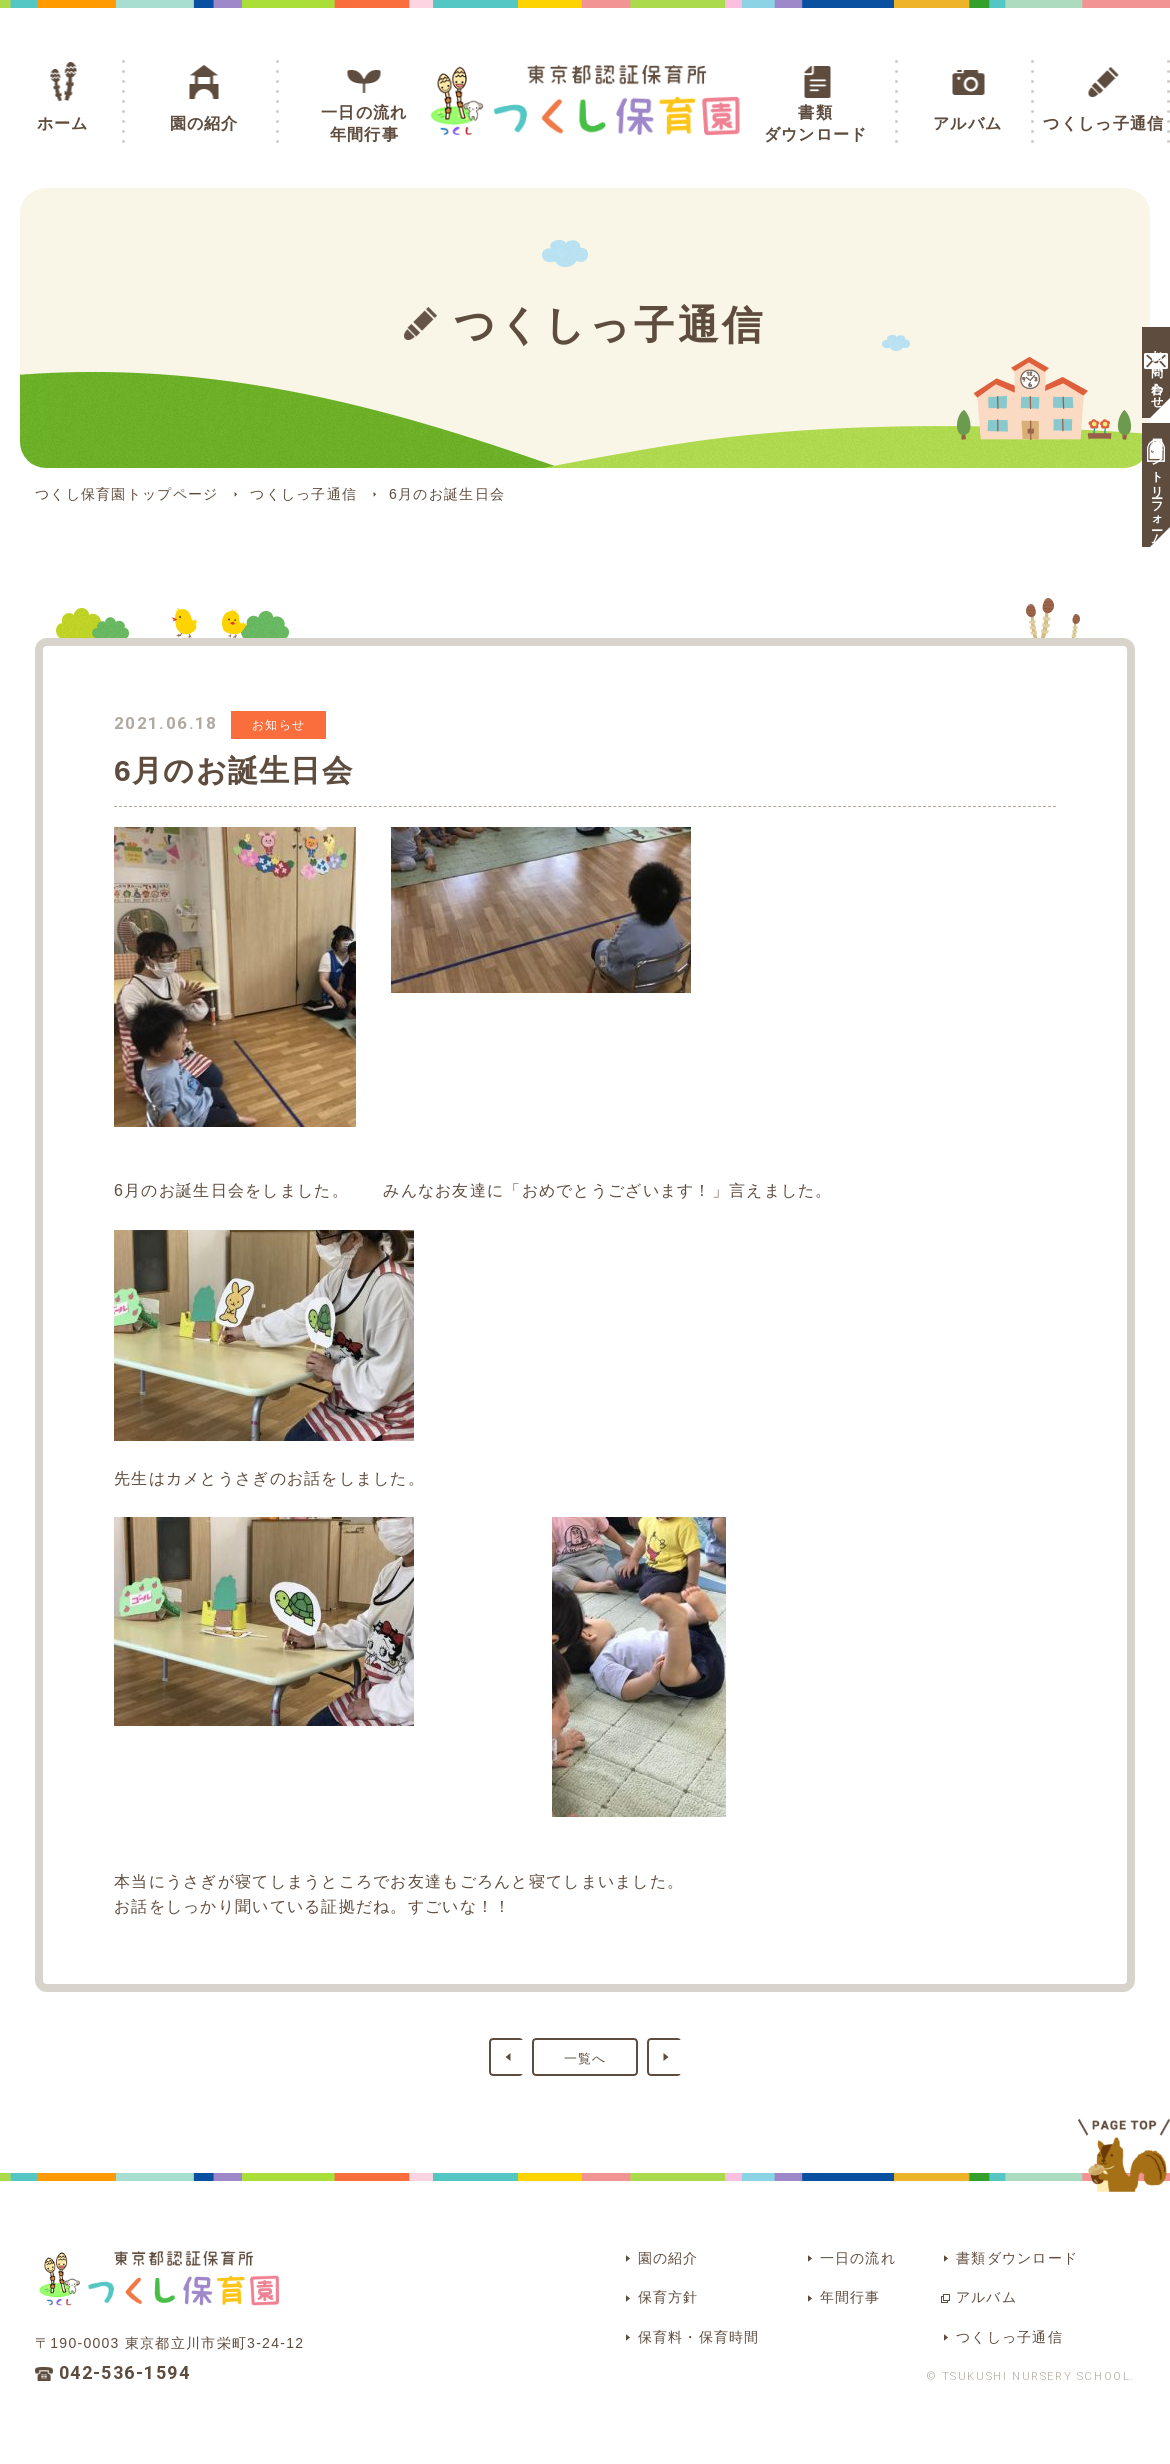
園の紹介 (204, 123)
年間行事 (810, 2289)
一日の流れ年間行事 (364, 123)
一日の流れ (818, 2254)
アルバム (967, 123)
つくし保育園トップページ (126, 494)
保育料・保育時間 (652, 2324)
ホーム (63, 123)
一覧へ (585, 2057)
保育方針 (619, 2289)
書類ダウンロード (816, 123)
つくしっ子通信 (1103, 123)
